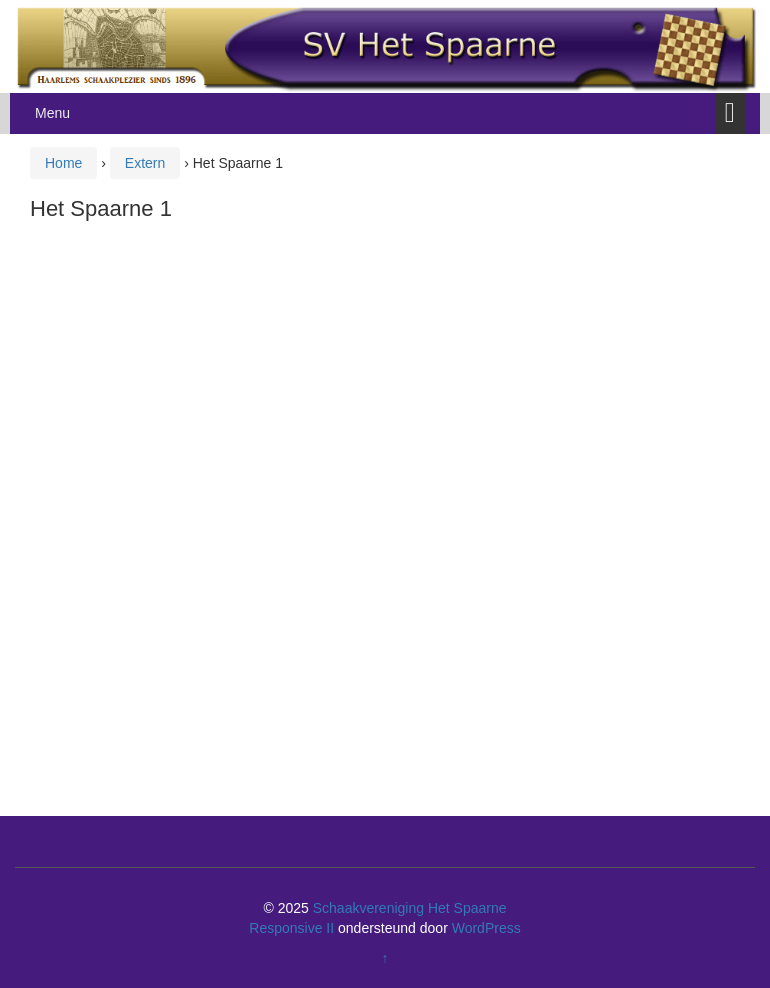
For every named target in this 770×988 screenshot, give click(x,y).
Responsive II (291, 928)
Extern (145, 163)
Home (63, 163)
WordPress (486, 928)
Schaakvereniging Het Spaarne (410, 908)
